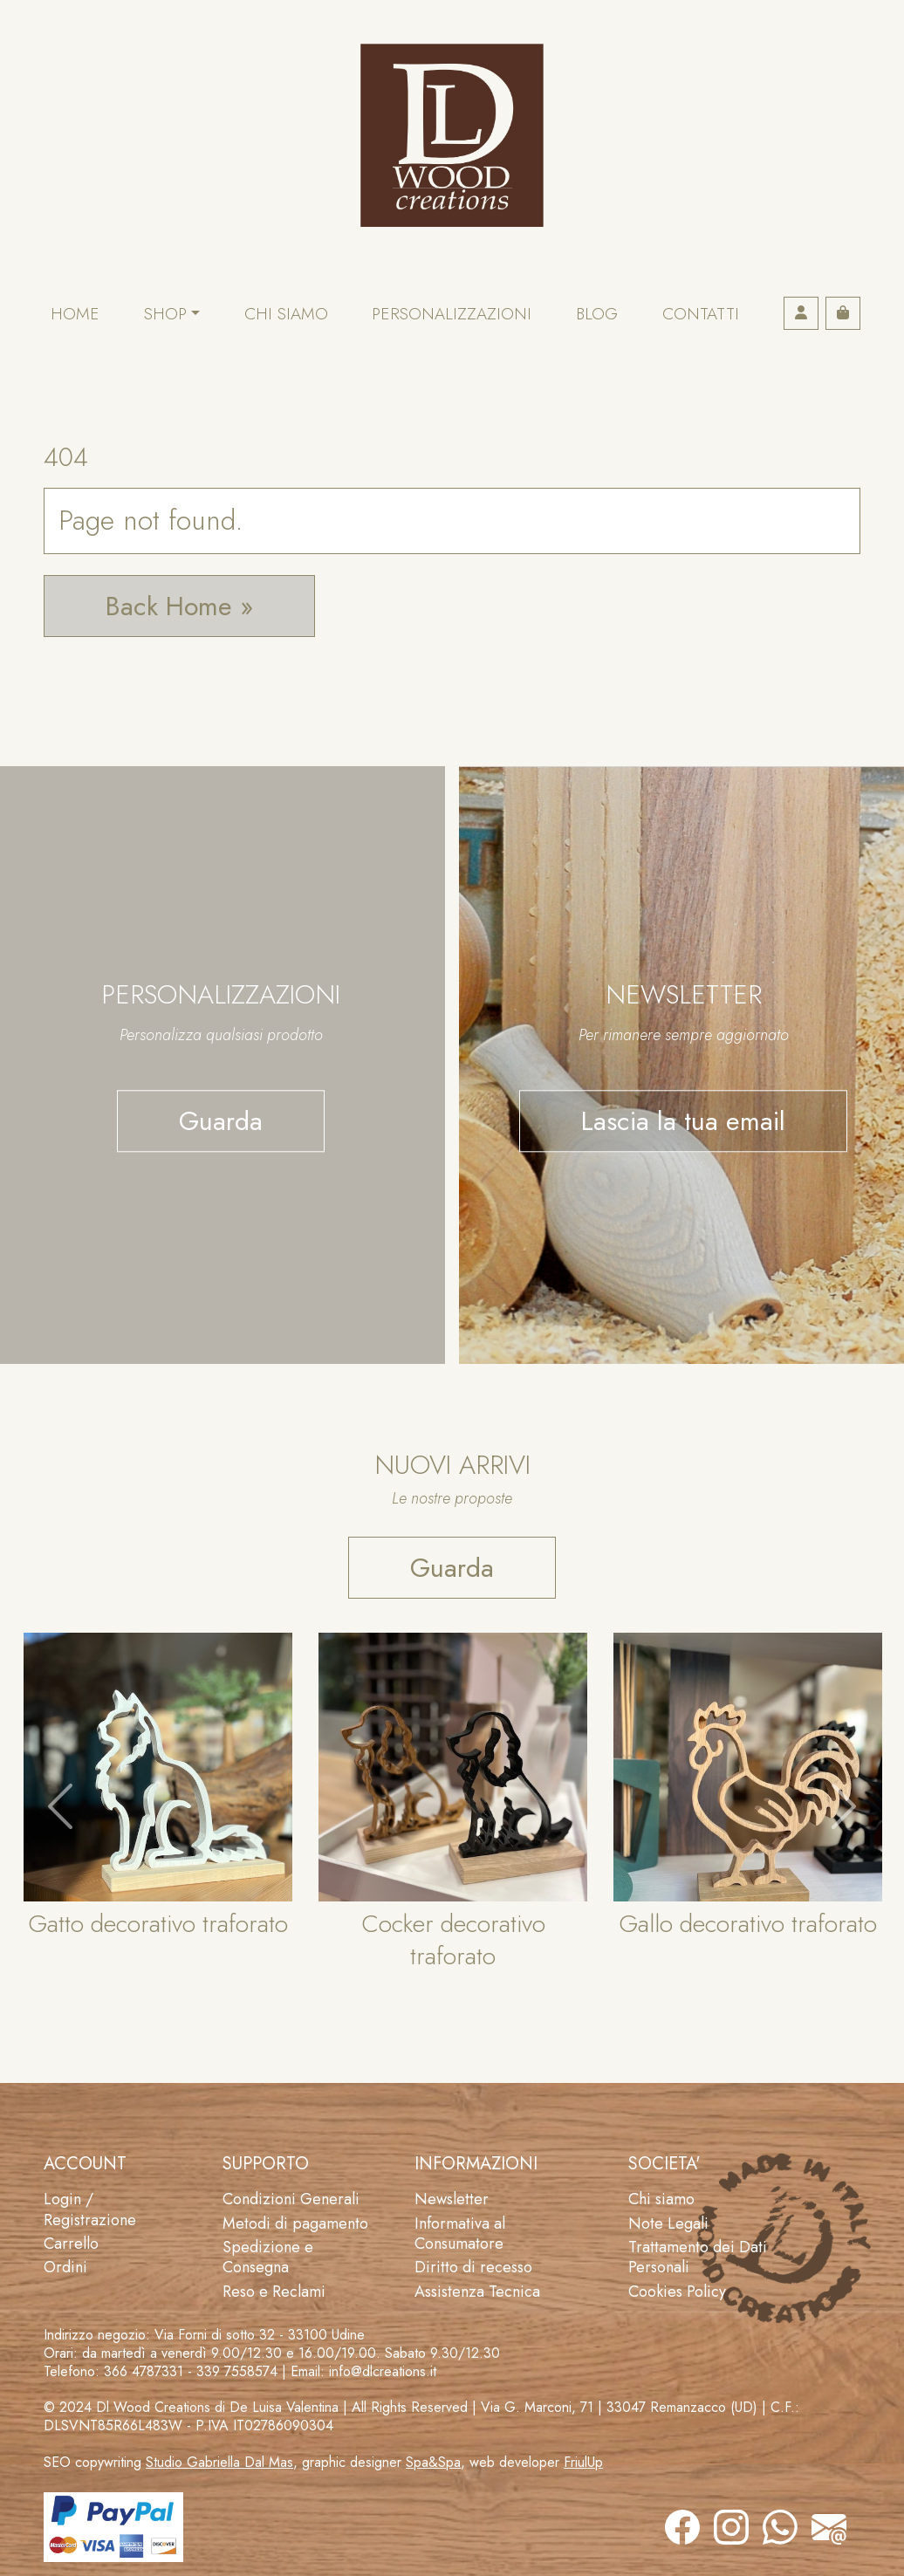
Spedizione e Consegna (268, 2257)
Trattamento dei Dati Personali (697, 2257)
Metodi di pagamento (295, 2223)
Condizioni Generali (291, 2199)
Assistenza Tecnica (477, 2291)
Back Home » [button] (179, 606)
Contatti (700, 313)
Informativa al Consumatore (459, 2233)
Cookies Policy (677, 2291)
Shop (165, 313)
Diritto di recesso (473, 2267)
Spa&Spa (433, 2462)
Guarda (221, 1121)
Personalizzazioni (451, 313)
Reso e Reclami (274, 2291)
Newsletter (451, 2199)
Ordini (65, 2267)
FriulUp (583, 2462)
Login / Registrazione (90, 2209)
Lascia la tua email (683, 1121)
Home (75, 313)
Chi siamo (286, 313)
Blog (597, 313)
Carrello (71, 2243)
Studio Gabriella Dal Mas (219, 2462)
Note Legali (668, 2223)
